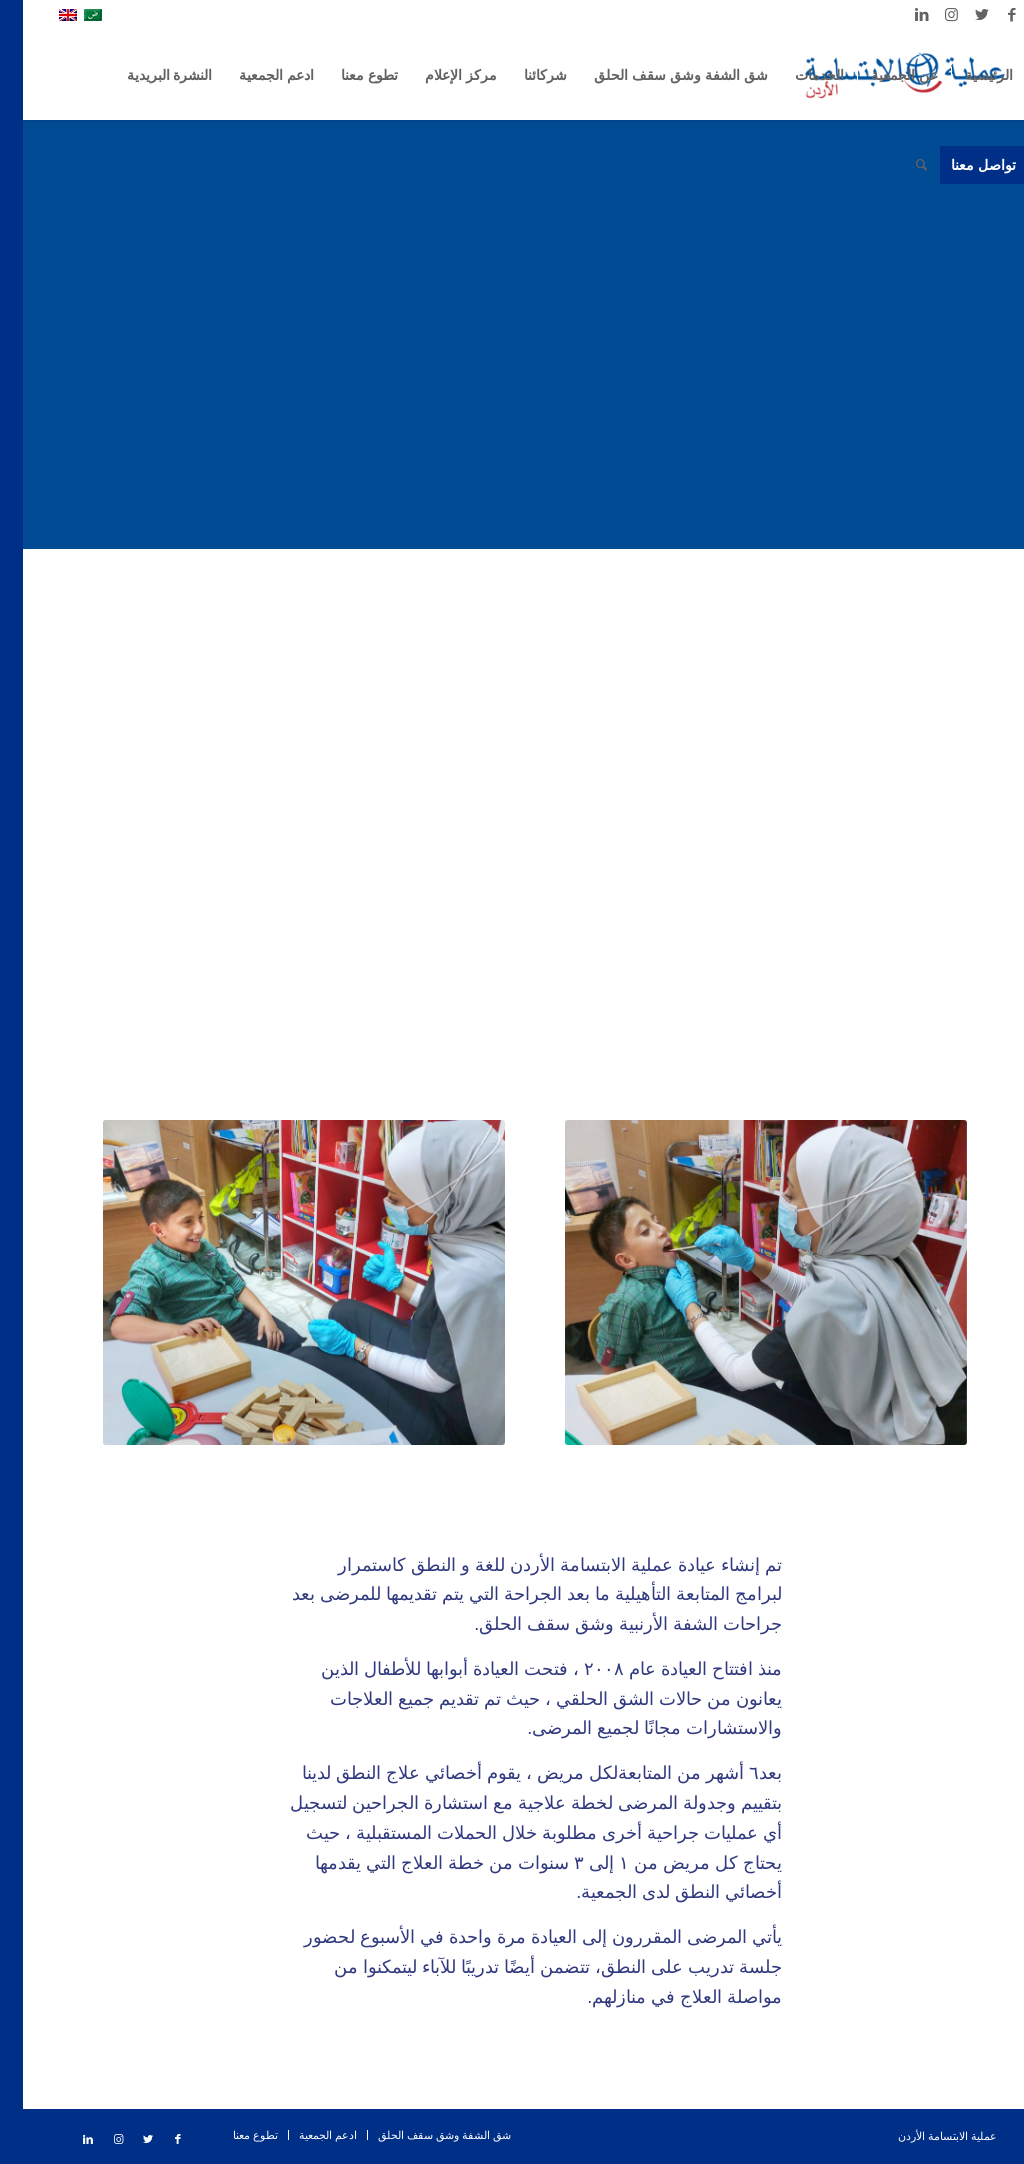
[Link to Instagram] (929, 15)
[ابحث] (898, 165)
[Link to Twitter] (959, 15)
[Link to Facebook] (989, 15)
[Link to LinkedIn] (899, 15)
